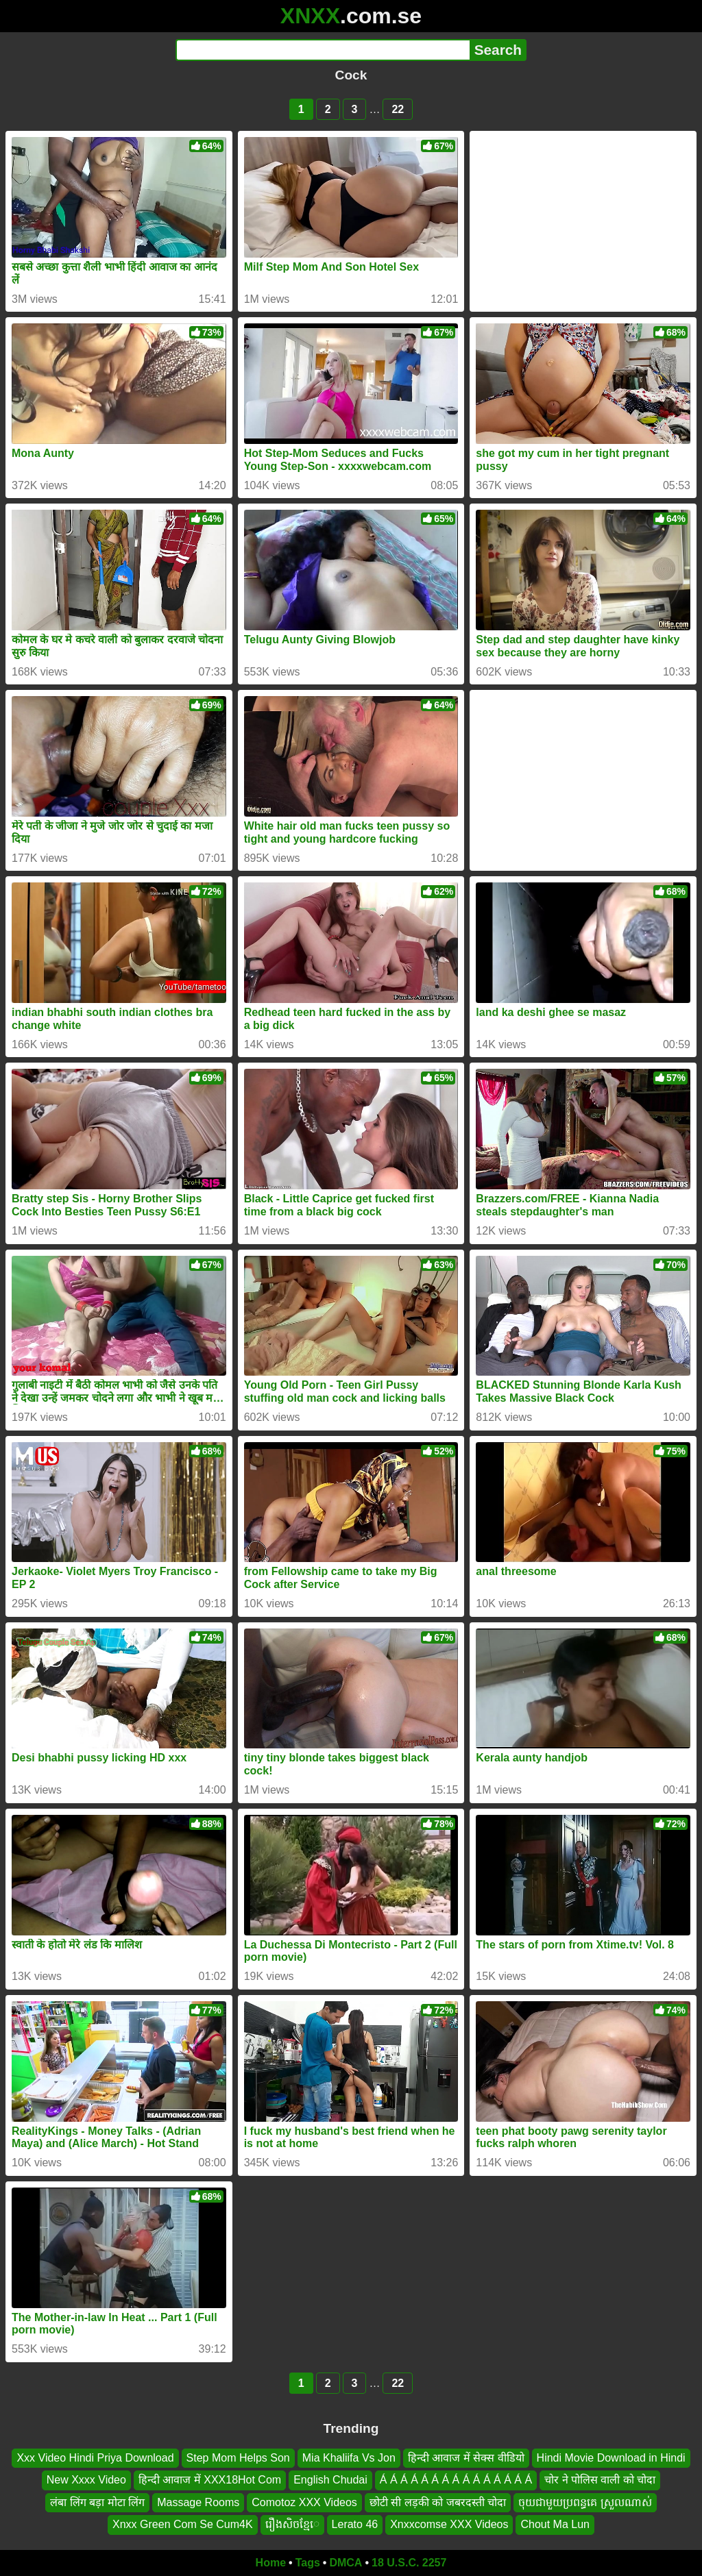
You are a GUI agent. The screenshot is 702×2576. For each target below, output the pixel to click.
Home (271, 2562)
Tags (307, 2562)
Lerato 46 (355, 2524)
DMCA (345, 2562)
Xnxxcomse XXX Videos (449, 2524)
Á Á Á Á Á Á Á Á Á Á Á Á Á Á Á (456, 2480)
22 (397, 109)
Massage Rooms (198, 2502)
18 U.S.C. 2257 (409, 2562)
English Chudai (330, 2480)
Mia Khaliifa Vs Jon (349, 2458)
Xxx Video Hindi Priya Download (94, 2458)
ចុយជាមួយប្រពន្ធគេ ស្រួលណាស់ (584, 2502)
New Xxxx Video (86, 2480)
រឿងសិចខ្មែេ (292, 2524)
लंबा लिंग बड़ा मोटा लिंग (97, 2502)
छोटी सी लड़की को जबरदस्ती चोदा (438, 2502)
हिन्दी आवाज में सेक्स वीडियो (466, 2458)
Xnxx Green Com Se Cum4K (182, 2524)
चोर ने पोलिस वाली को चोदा (599, 2480)
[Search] (323, 50)
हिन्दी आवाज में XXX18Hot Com (209, 2480)
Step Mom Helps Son (238, 2458)
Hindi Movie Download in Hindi (611, 2458)
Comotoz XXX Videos (304, 2502)
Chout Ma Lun (555, 2524)
